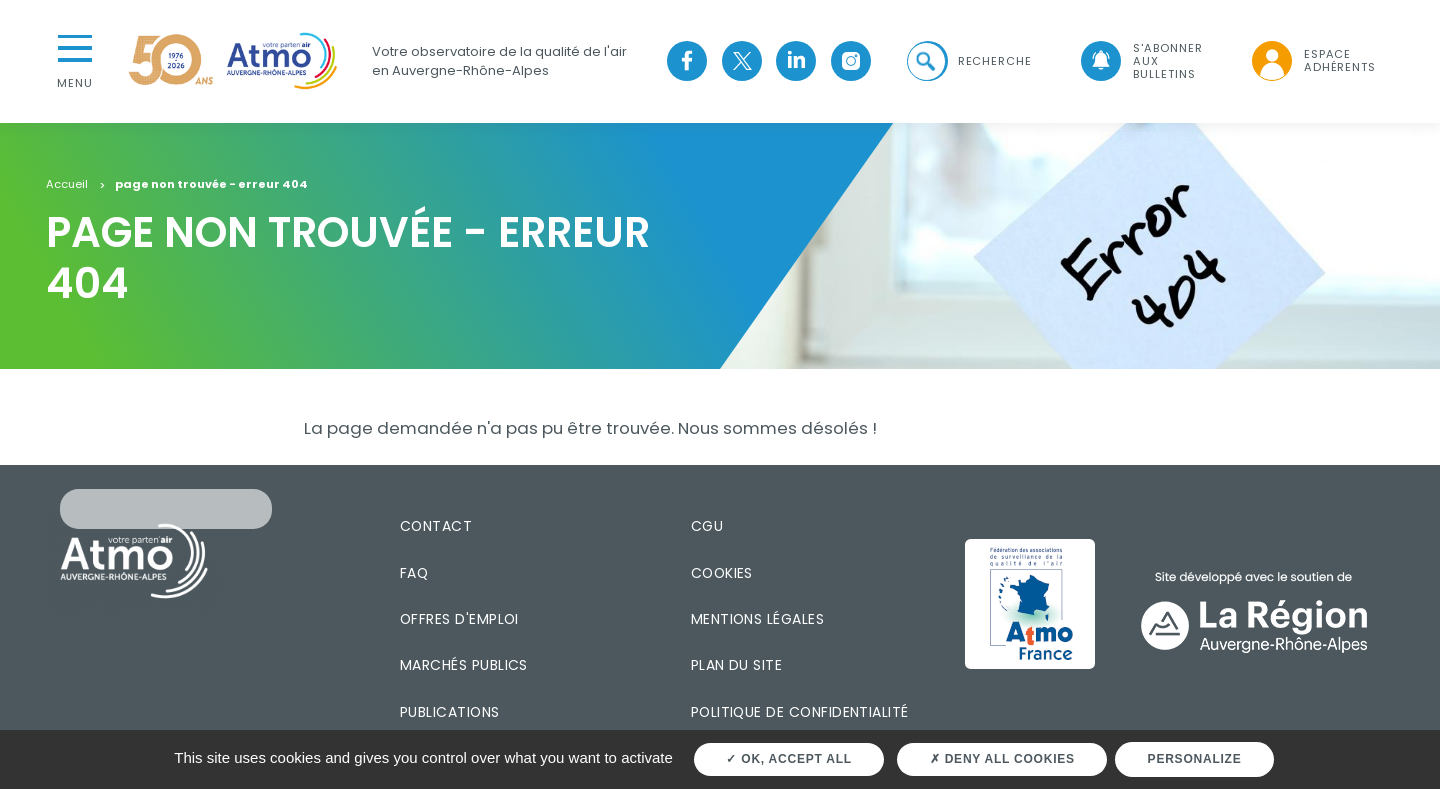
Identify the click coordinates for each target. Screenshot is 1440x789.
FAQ (414, 572)
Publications (450, 711)
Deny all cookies (1002, 759)
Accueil (67, 184)
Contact (436, 525)
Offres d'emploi (459, 618)
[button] (967, 60)
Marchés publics (464, 664)
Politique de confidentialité (800, 711)
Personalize (1195, 759)
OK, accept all (788, 759)
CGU (707, 525)
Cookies (722, 572)
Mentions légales (757, 618)
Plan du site (737, 664)
